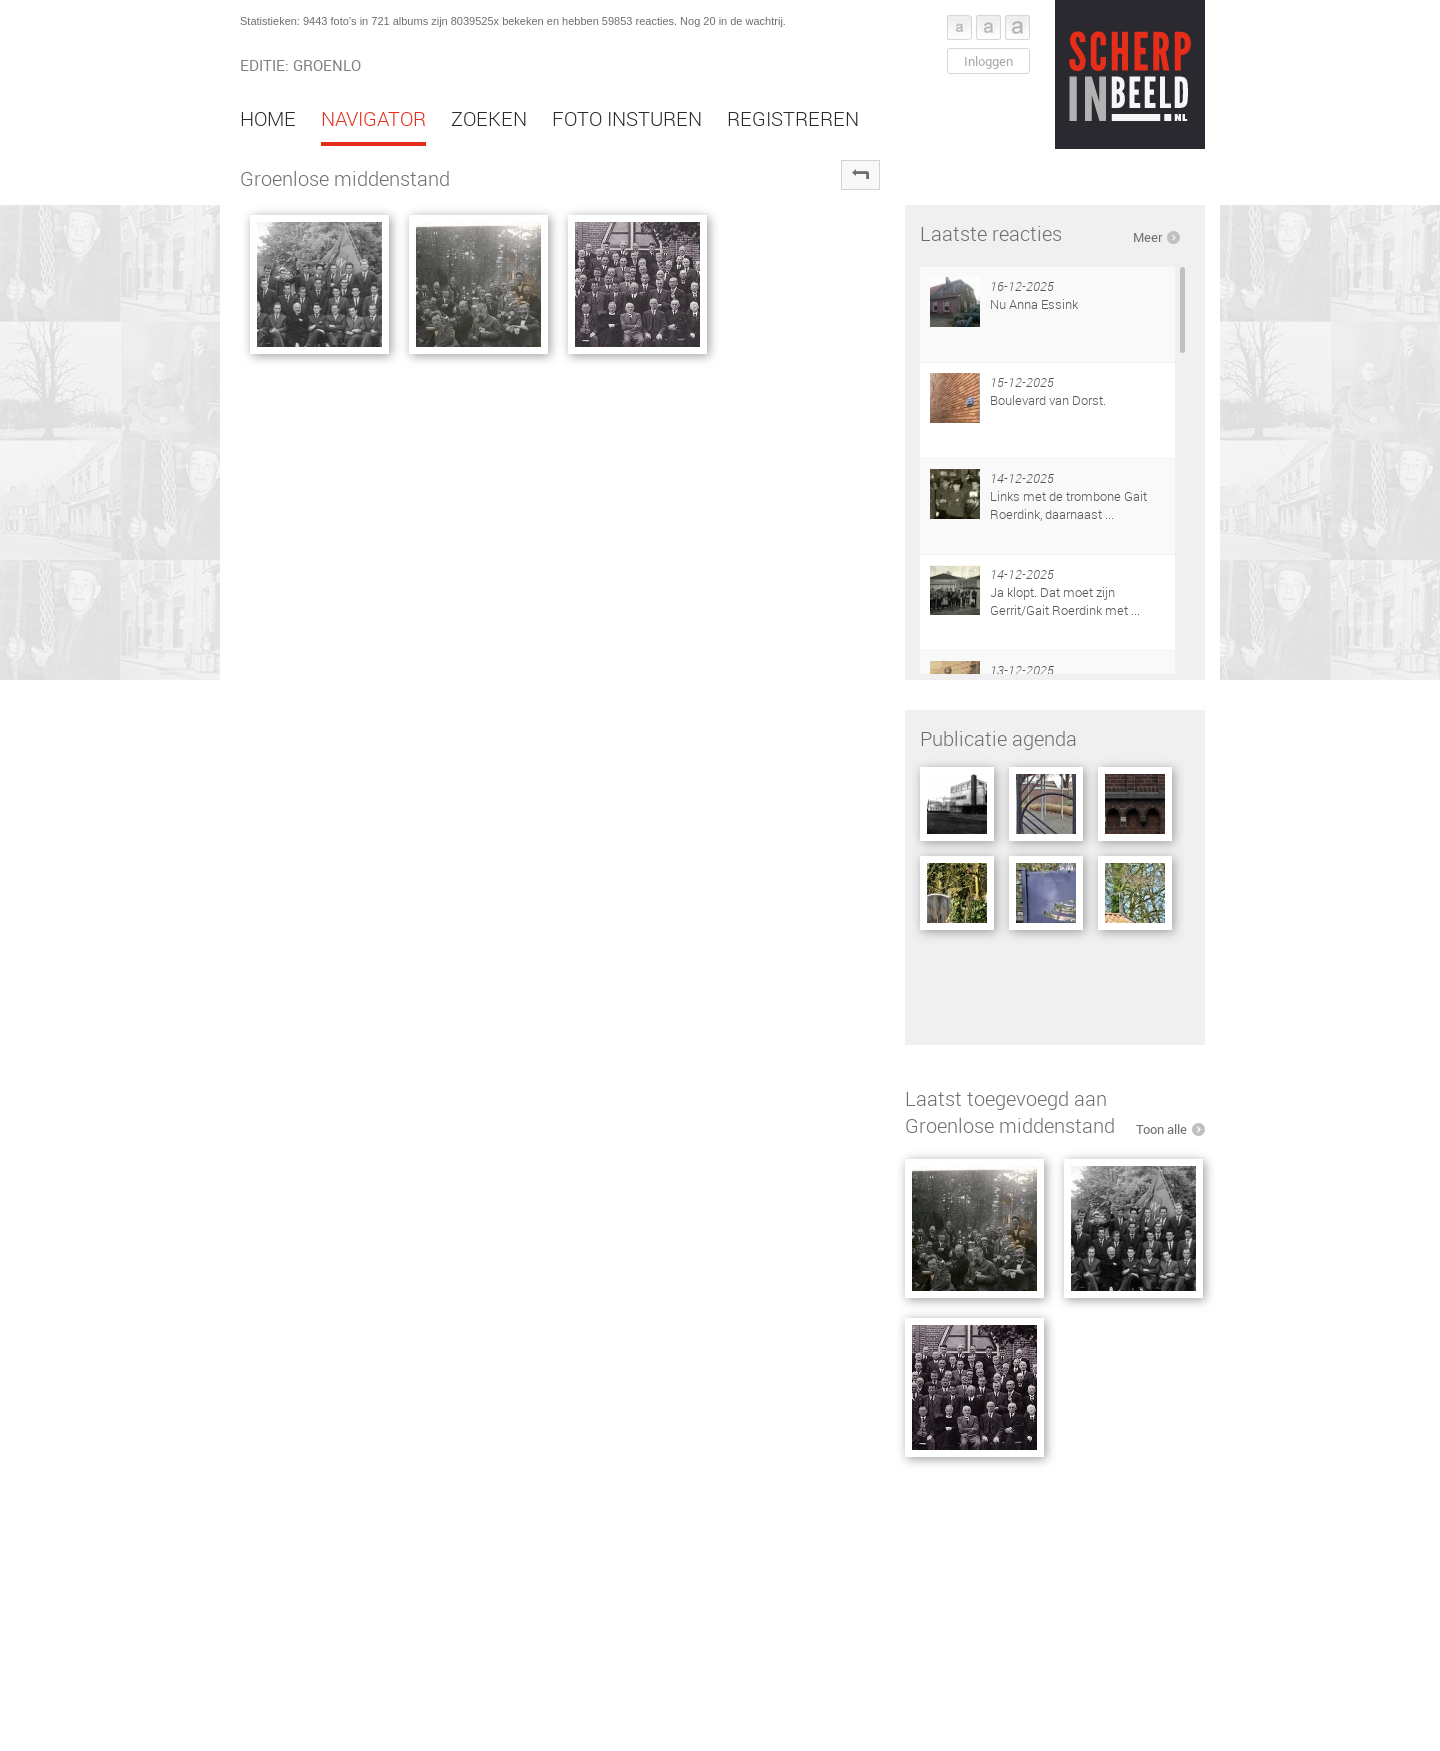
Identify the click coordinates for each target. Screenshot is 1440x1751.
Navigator (373, 118)
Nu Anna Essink (1034, 304)
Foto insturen (627, 118)
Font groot (1017, 27)
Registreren (793, 118)
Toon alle (1161, 1129)
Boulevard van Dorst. (1048, 400)
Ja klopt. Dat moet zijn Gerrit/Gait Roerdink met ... (1065, 601)
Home (268, 118)
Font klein (959, 27)
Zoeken (489, 118)
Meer (1147, 237)
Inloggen (988, 61)
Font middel (988, 27)
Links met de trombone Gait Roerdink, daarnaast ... (1068, 505)
